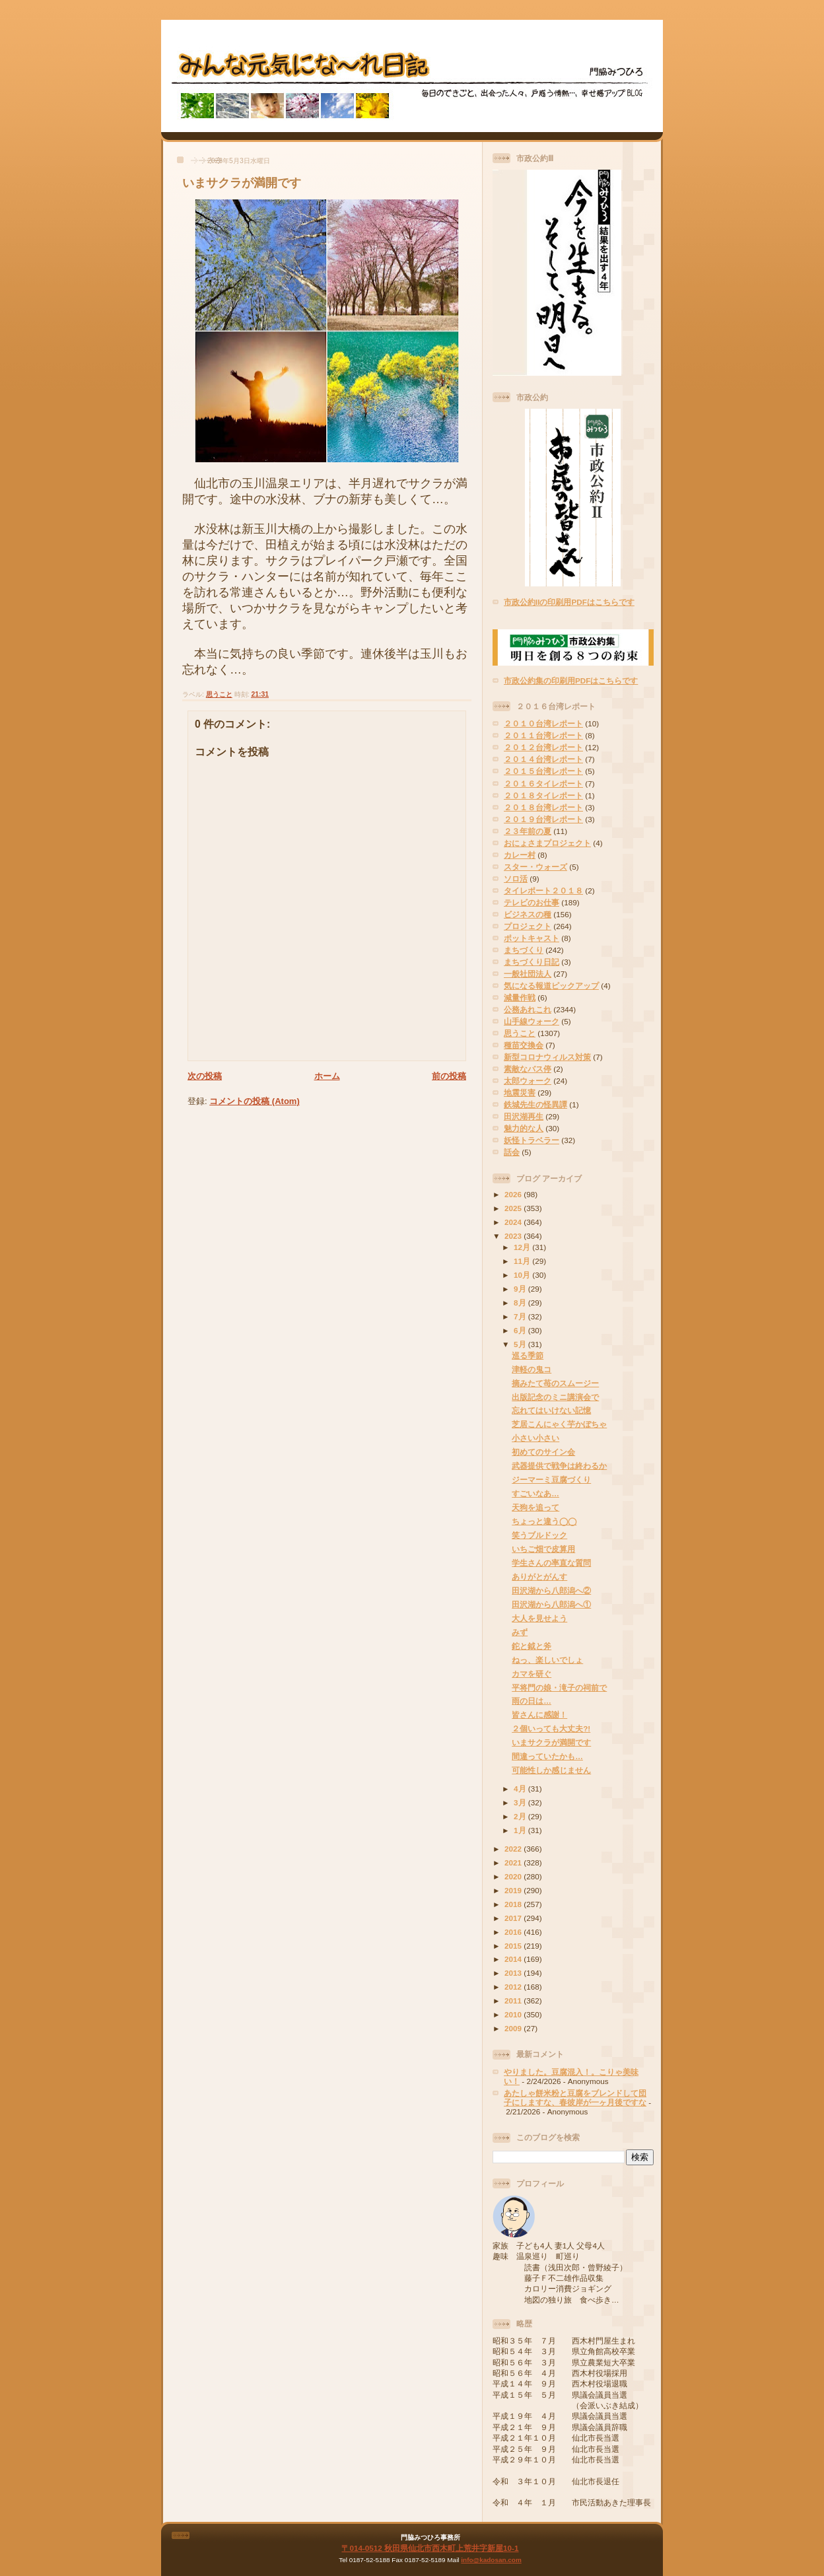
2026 (514, 1194)
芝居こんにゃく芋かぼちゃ (559, 1424)
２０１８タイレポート (543, 795)
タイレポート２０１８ (543, 890)
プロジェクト (527, 926)
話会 (512, 1152)
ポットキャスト (531, 938)
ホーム (327, 1076)
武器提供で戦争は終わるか (559, 1465)
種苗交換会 (523, 1045)
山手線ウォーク (531, 1021)
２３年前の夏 (527, 831)
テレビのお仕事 (531, 902)
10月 (523, 1275)
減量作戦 (519, 997)
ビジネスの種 (527, 914)
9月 (521, 1288)
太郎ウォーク (527, 1080)
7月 (521, 1316)
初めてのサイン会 (543, 1451)
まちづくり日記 (531, 961)
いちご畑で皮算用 (543, 1549)
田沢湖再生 (523, 1116)
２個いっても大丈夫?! (551, 1728)
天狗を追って (535, 1507)
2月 (521, 1816)
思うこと (219, 694)
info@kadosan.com (491, 2559)
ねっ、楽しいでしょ (547, 1659)
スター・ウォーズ (535, 866)
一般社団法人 (527, 973)
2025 (514, 1208)
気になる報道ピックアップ (551, 985)
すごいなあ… (535, 1493)
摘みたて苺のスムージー (555, 1383)
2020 (514, 1876)
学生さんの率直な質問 (551, 1562)
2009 (514, 2028)
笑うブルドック (539, 1535)
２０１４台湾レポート (543, 759)
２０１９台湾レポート (543, 819)
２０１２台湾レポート (543, 747)
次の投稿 (205, 1076)
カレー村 (519, 855)
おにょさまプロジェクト (547, 843)
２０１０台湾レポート (543, 723)
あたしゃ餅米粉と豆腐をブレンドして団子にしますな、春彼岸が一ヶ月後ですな (575, 2097)
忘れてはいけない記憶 (551, 1410)
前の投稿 (449, 1076)
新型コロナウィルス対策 (547, 1057)
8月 (521, 1302)
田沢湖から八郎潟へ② (551, 1590)
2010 (514, 2014)
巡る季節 (527, 1355)
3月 (521, 1802)
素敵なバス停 (527, 1068)
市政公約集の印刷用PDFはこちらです (571, 680)
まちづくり (523, 950)
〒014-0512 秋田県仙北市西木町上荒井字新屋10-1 (429, 2548)
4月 (521, 1788)
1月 (521, 1830)
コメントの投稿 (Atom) (254, 1101)
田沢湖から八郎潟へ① (551, 1604)
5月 (521, 1344)
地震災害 (519, 1092)
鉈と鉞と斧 (531, 1646)
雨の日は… (531, 1700)
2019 (514, 1890)
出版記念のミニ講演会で (555, 1397)
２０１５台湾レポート (543, 771)
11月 (523, 1261)
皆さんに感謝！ (539, 1714)
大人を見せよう (539, 1618)
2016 (514, 1932)
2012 (514, 1986)
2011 (514, 2000)
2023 (514, 1236)
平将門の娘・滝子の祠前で (559, 1687)
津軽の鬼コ (531, 1369)
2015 (514, 1945)
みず (520, 1632)
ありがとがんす (539, 1576)
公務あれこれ (527, 1009)
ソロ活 (516, 878)
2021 (514, 1862)
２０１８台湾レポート (543, 807)
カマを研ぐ (531, 1673)
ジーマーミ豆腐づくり (551, 1479)
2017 (514, 1918)
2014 (514, 1959)
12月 (523, 1247)
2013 (514, 1972)
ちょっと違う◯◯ (544, 1521)
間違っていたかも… (547, 1756)
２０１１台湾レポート (543, 735)
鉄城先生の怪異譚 (535, 1104)
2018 (514, 1904)
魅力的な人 (523, 1128)
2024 (514, 1222)
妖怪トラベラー (531, 1140)
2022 (514, 1848)
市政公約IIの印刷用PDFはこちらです (569, 602)
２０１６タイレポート (543, 783)
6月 (521, 1330)
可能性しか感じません (551, 1770)
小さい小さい (535, 1438)
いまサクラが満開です (241, 183)
